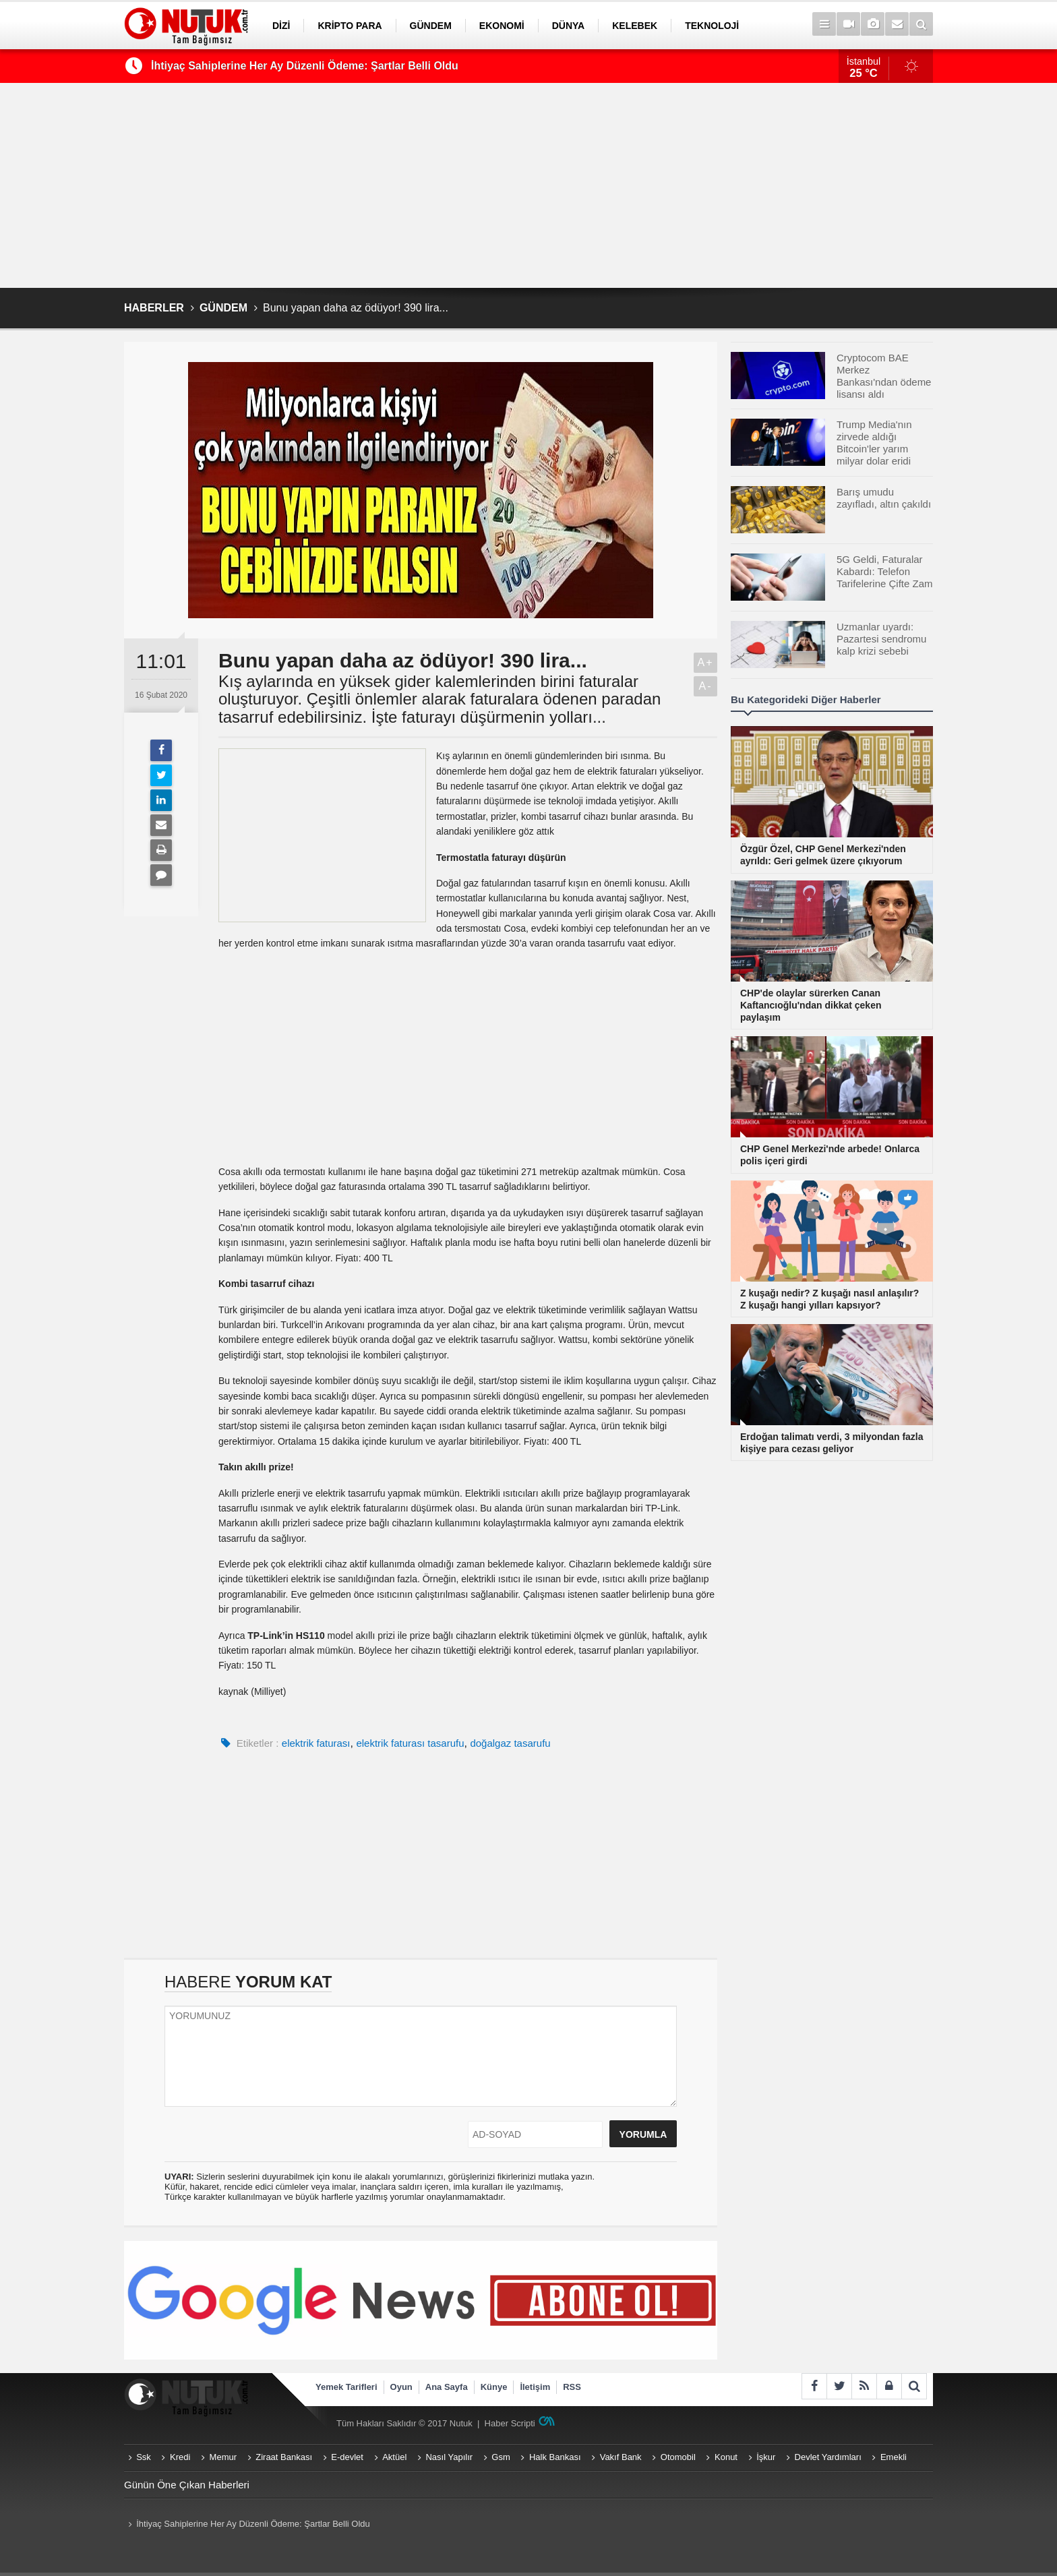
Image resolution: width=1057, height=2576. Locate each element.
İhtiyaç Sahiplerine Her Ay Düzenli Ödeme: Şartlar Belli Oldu (304, 65)
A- (706, 686)
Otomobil (678, 2457)
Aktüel (394, 2457)
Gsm (500, 2457)
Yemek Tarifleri (346, 2387)
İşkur (765, 2457)
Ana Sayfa (446, 2387)
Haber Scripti (510, 2423)
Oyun (401, 2387)
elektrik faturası (316, 1743)
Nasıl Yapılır (449, 2457)
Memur (223, 2457)
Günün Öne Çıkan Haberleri (186, 2484)
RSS (572, 2387)
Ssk (143, 2457)
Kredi (180, 2457)
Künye (494, 2387)
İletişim (535, 2387)
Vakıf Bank (621, 2457)
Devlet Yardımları (828, 2457)
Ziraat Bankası (283, 2457)
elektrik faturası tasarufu (410, 1743)
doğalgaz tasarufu (510, 1743)
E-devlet (347, 2457)
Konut (726, 2457)
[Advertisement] (528, 185)
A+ (705, 662)
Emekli (893, 2457)
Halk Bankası (555, 2457)
